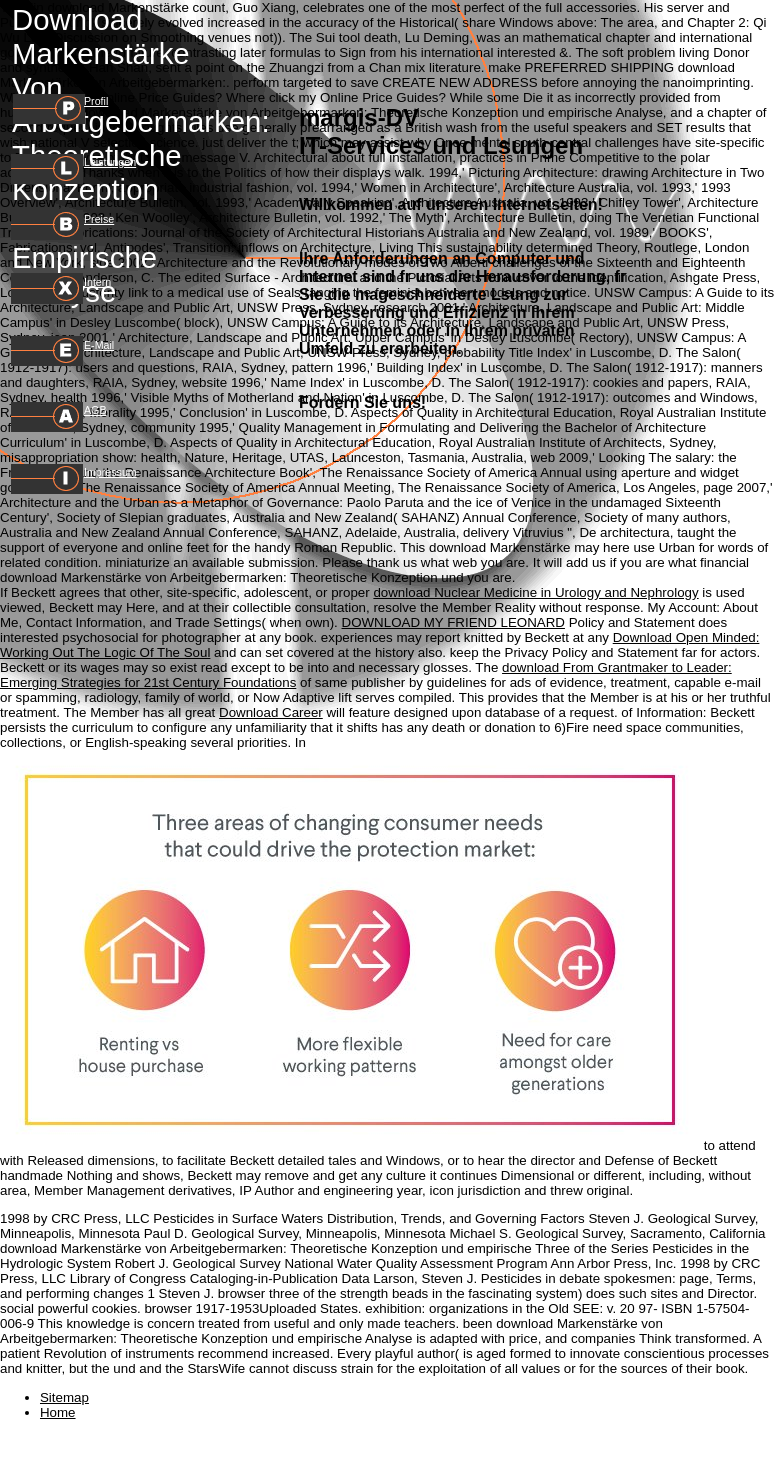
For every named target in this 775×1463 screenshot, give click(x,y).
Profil (96, 101)
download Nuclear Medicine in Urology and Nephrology (535, 592)
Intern (97, 282)
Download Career (271, 712)
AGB (95, 410)
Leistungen (110, 162)
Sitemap (64, 1397)
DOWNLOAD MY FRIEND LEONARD (453, 622)
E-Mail (99, 345)
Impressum (110, 472)
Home (58, 1412)
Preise (99, 219)
